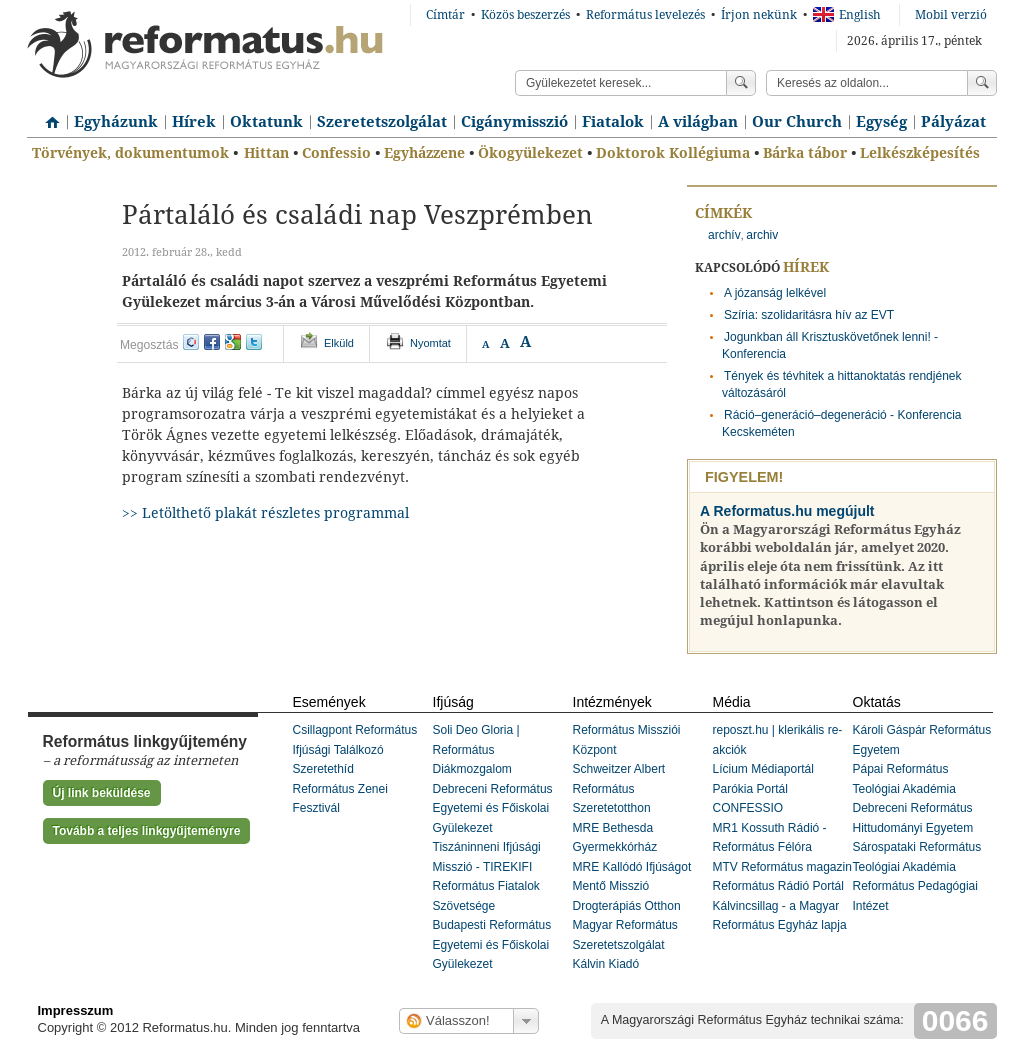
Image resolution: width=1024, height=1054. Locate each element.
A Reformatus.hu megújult (787, 511)
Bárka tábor (805, 153)
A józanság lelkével (775, 293)
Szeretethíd (323, 769)
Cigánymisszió (514, 122)
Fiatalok (613, 122)
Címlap (47, 115)
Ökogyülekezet (530, 153)
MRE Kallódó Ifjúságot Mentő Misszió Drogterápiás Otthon (632, 886)
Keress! (982, 83)
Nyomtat (430, 343)
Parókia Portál (750, 789)
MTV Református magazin (782, 867)
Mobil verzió (951, 15)
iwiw (191, 342)
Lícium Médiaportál (763, 769)
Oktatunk (266, 122)
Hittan (266, 153)
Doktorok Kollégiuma (673, 153)
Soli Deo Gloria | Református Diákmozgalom (476, 749)
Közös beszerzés (525, 15)
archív (724, 235)
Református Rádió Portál (778, 886)
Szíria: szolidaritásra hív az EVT (809, 315)
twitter (254, 342)
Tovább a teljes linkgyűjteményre (147, 831)
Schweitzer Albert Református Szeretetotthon (619, 788)
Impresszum (76, 1010)
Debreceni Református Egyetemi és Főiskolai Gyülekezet (493, 808)
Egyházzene (424, 153)
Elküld (339, 343)
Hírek (194, 122)
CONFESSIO (748, 808)
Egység (881, 122)
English (847, 15)
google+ (233, 342)
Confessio (336, 153)
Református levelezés (645, 15)
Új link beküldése (102, 793)
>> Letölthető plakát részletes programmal (265, 513)
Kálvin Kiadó (606, 964)
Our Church (797, 122)
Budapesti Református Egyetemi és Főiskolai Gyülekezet (492, 944)
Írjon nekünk (759, 15)
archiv (762, 235)
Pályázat (953, 122)
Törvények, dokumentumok (130, 153)
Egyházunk (116, 122)
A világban (698, 122)
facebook (212, 342)
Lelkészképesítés (920, 153)
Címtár (445, 15)
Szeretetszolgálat (382, 122)
